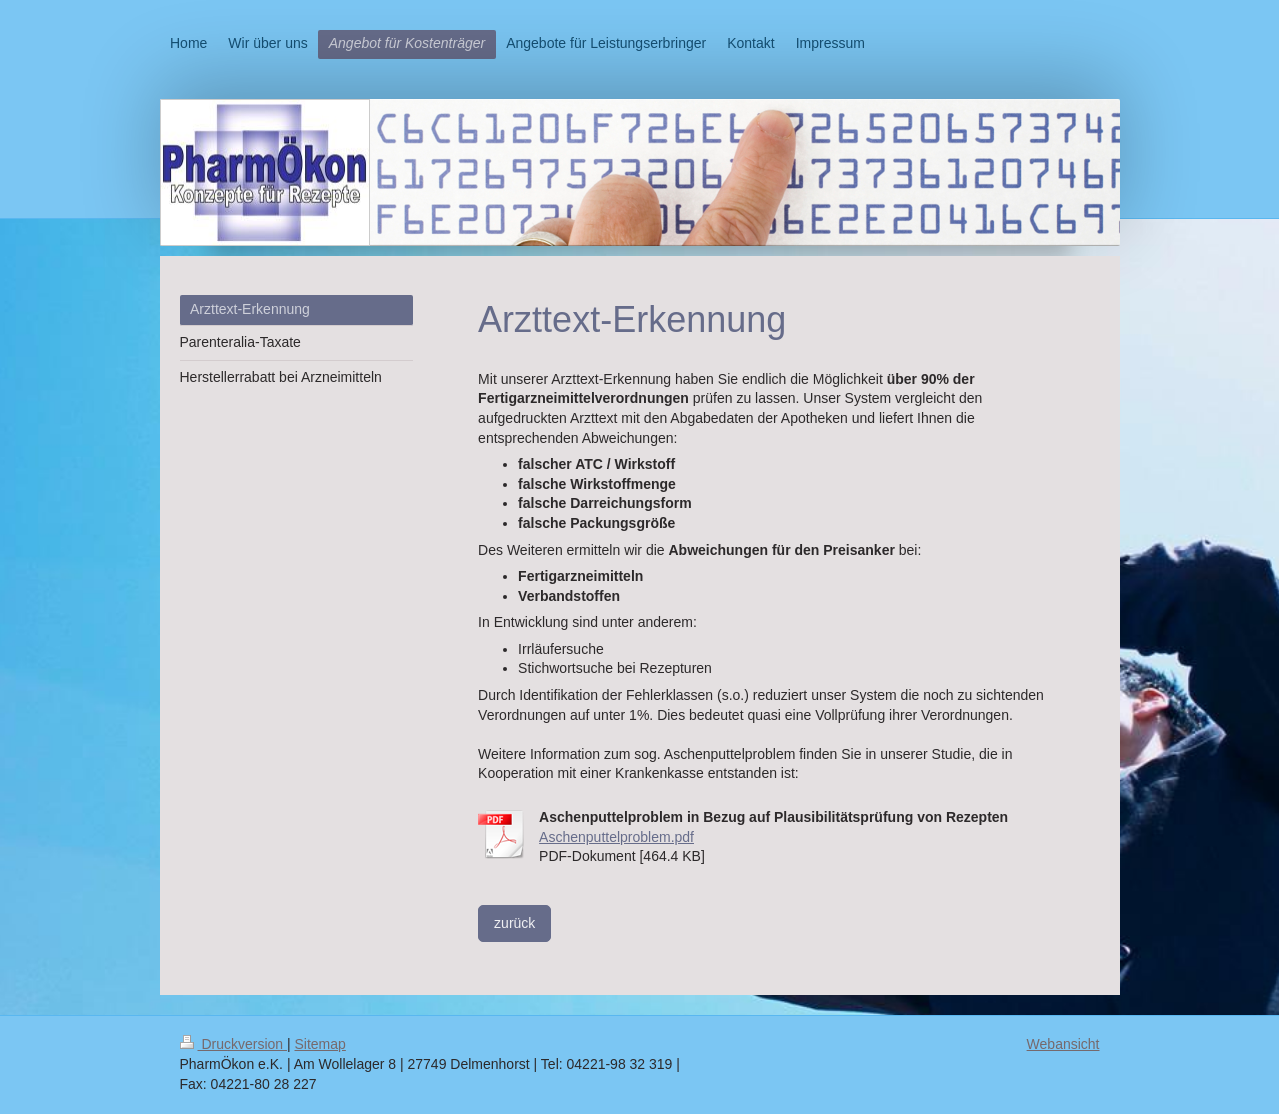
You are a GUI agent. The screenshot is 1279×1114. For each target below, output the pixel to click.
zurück (514, 923)
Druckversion (233, 1044)
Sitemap (320, 1044)
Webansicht (1063, 1044)
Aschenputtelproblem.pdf (616, 837)
